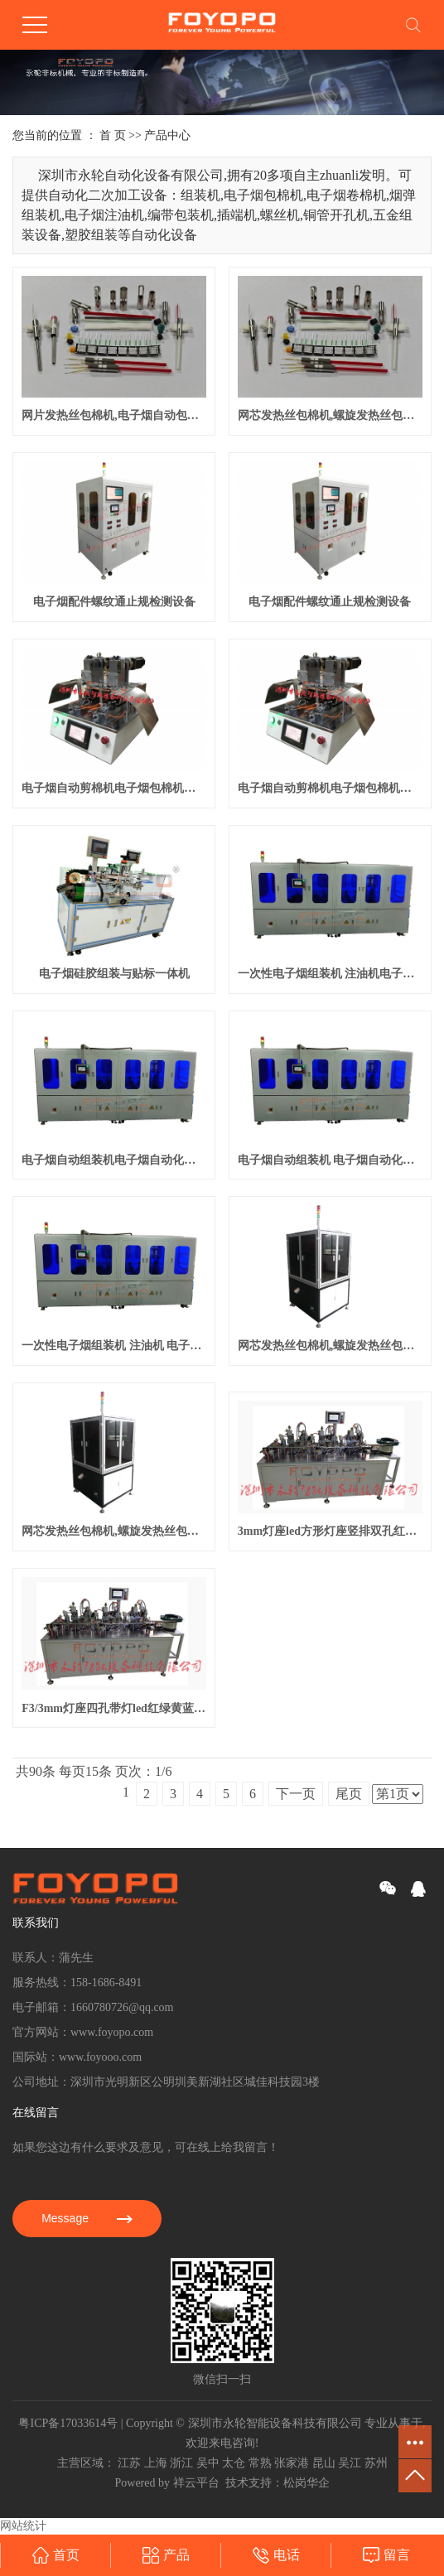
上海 (155, 2463)
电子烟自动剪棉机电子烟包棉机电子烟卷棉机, (114, 788)
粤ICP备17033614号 (68, 2423)
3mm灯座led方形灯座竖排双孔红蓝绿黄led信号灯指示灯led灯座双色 (330, 1531)
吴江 (349, 2463)
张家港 (291, 2463)
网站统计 (23, 2526)
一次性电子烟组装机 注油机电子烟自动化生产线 (330, 973)
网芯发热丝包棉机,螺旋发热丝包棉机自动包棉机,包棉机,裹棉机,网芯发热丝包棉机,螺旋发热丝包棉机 (330, 415)
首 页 (112, 135)
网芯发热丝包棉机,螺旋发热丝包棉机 (114, 1531)
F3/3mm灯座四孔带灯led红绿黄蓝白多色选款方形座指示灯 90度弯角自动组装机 (114, 1708)
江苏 (129, 2463)
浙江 (181, 2463)
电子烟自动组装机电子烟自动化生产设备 (114, 1160)
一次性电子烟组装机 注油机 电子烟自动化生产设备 (114, 1345)
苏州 (376, 2463)
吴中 (208, 2463)
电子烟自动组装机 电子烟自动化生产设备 (330, 1160)
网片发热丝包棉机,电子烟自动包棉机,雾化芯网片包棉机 (114, 415)
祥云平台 (196, 2483)
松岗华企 (306, 2483)
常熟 (260, 2463)
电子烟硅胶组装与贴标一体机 (114, 973)
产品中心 (167, 135)
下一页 (296, 1794)
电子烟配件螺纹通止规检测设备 (114, 602)
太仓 (233, 2463)
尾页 (348, 1794)
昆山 (323, 2463)
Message (87, 2218)
